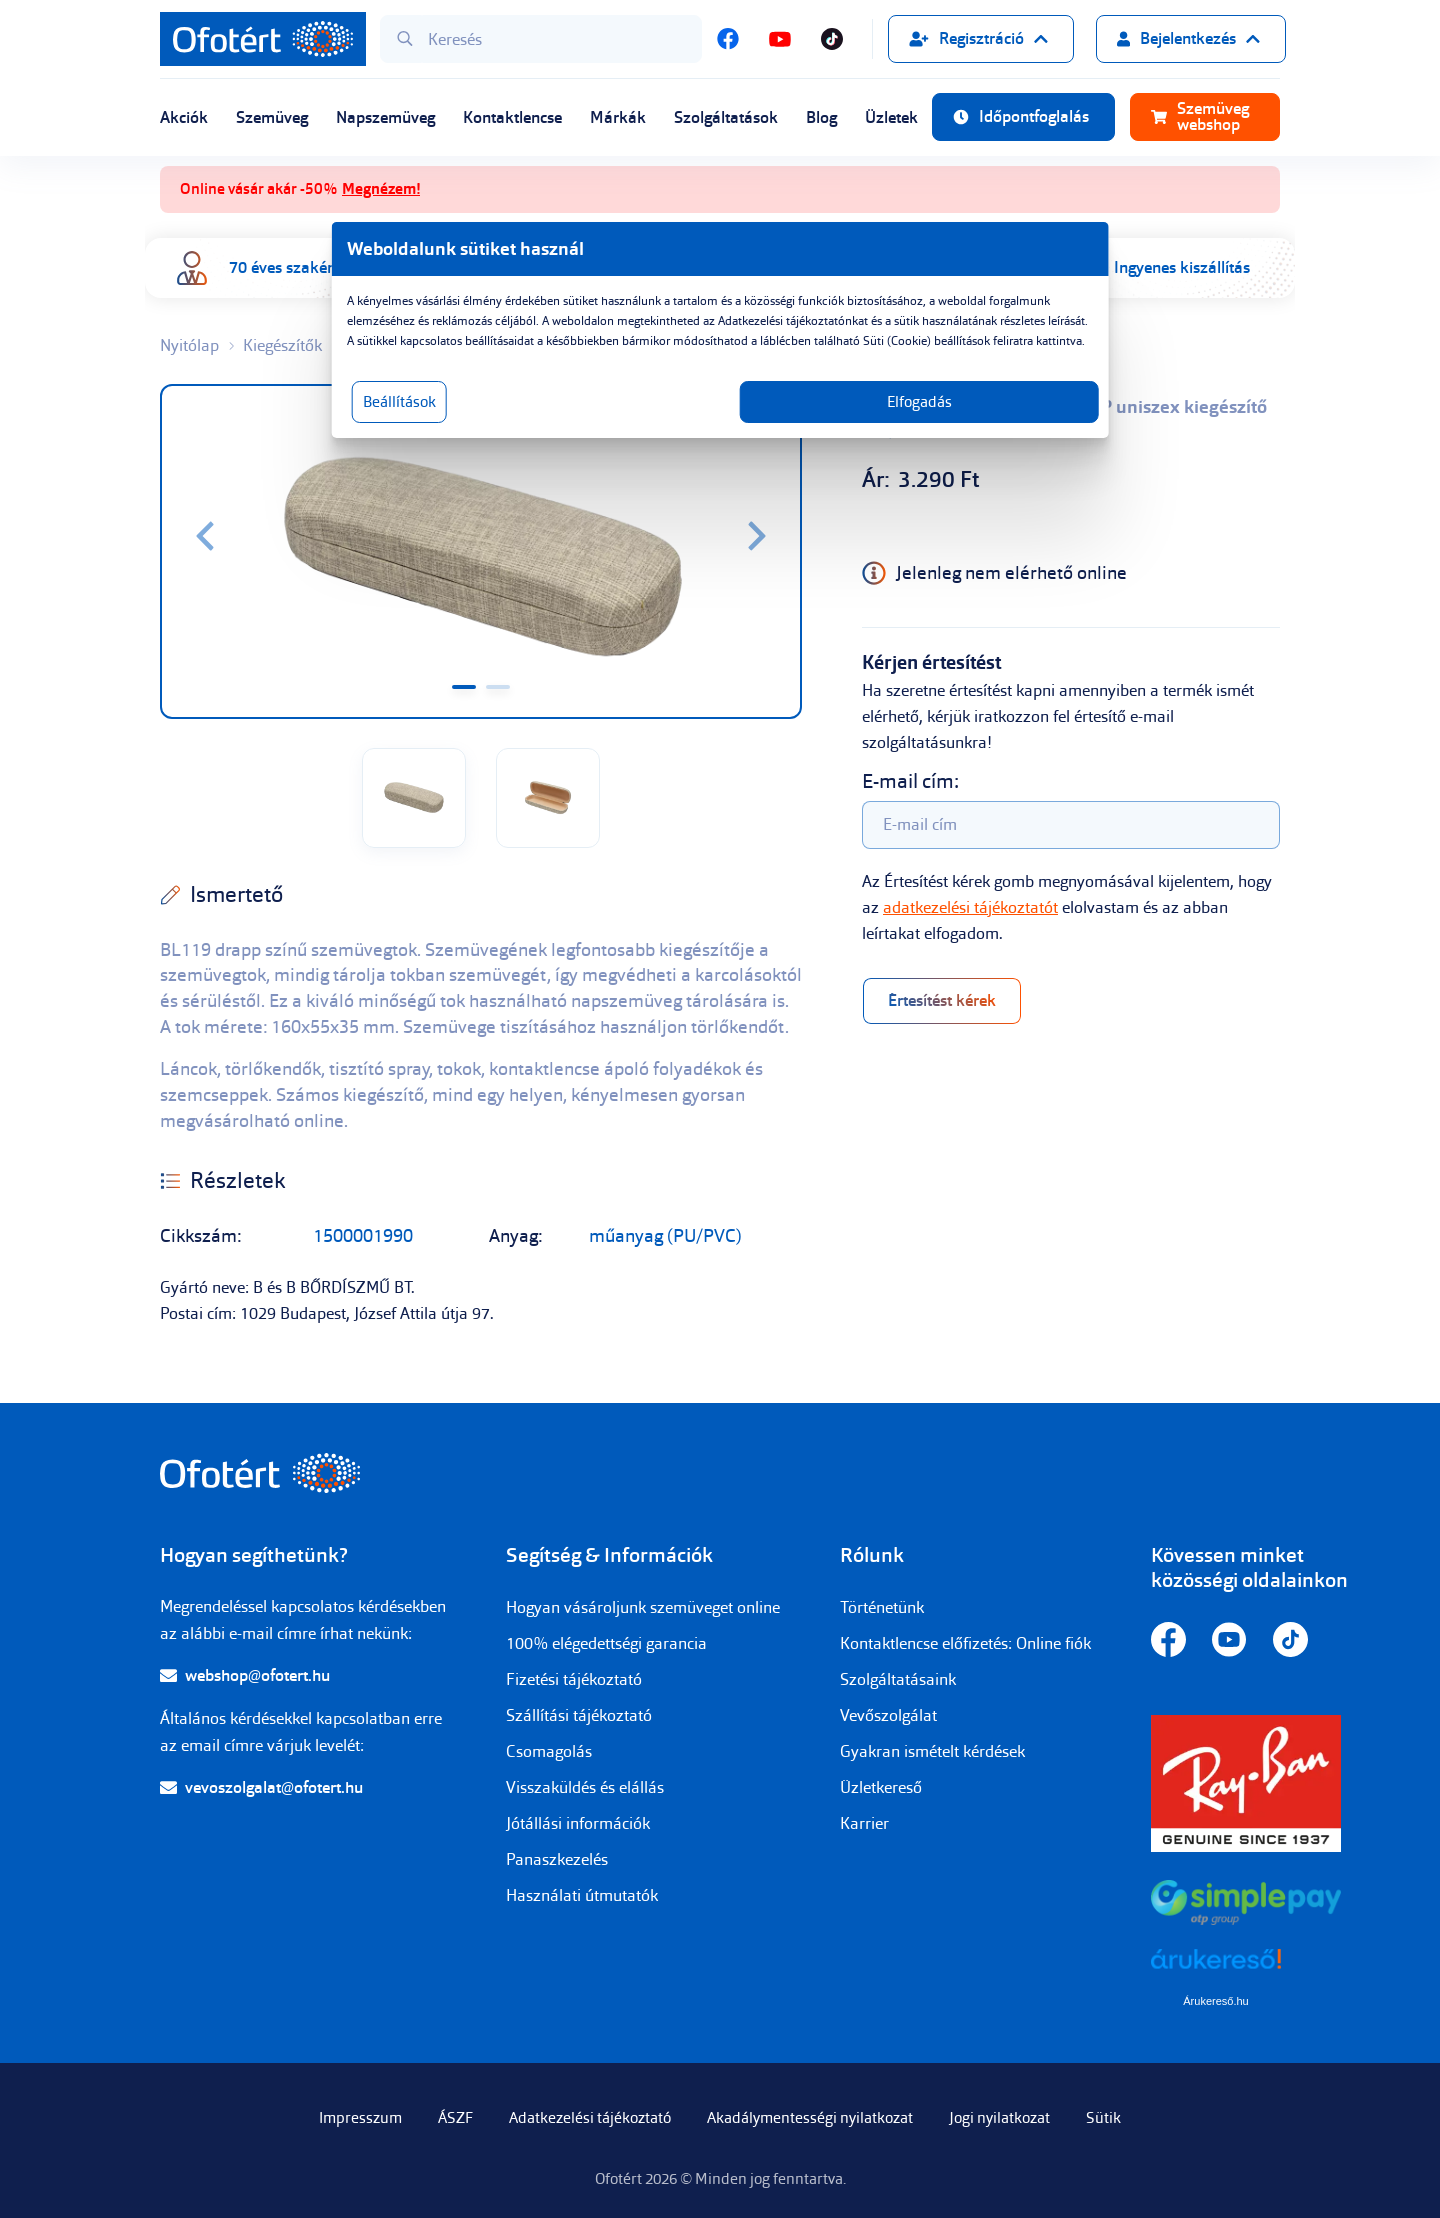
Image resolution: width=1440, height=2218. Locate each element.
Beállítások (462, 422)
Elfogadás (887, 422)
